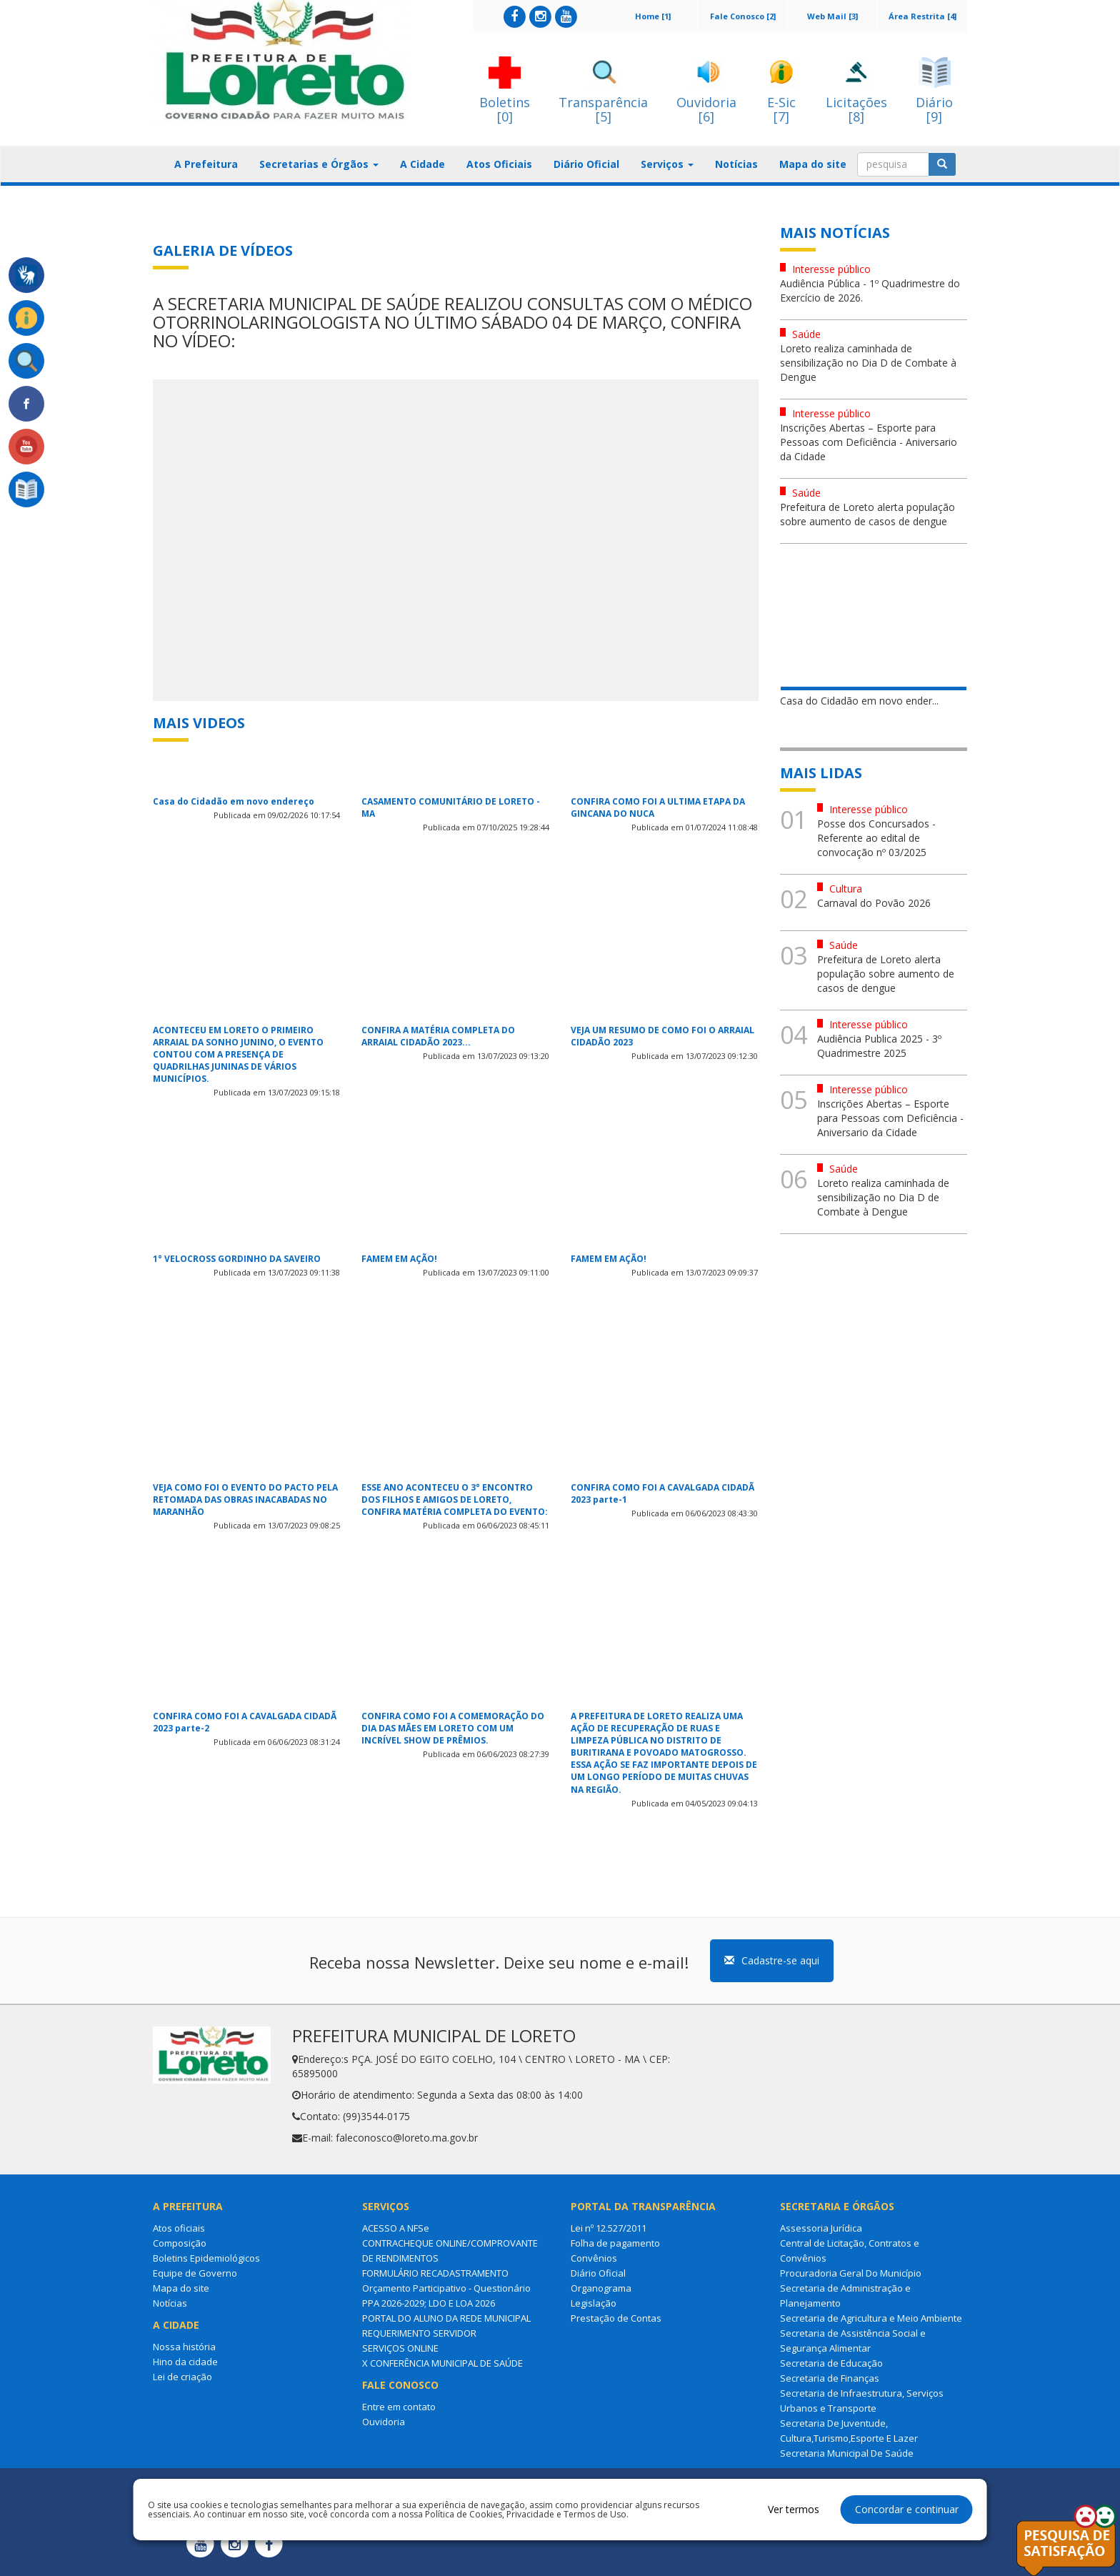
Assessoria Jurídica (821, 2228)
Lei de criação (182, 2376)
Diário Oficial (586, 164)
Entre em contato (399, 2406)
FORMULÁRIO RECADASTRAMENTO (435, 2273)
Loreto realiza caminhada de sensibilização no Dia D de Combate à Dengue (868, 363)
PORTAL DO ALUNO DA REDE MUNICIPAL (446, 2318)
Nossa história (184, 2346)
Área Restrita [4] (922, 16)
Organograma (601, 2288)
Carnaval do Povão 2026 (874, 903)
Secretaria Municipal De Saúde (847, 2453)
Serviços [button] (667, 164)
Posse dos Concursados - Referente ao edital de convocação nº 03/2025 (876, 838)
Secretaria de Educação (831, 2363)
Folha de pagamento (615, 2243)
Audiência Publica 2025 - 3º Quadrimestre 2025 (879, 1046)
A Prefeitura (206, 164)
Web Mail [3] (832, 16)
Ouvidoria (383, 2421)
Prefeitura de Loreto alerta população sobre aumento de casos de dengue (867, 514)
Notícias (736, 164)
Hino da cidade (185, 2361)
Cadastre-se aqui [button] (771, 1960)
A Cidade (422, 164)
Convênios (594, 2258)
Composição (179, 2243)
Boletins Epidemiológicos (206, 2258)
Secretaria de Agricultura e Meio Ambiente (871, 2318)
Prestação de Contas (616, 2318)
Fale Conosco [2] (743, 16)
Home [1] (653, 16)
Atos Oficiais (499, 164)
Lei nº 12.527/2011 (608, 2228)
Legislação (593, 2303)
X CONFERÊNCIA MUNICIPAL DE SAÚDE (442, 2363)
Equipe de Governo (195, 2273)
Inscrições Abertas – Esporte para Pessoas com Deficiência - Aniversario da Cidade (868, 442)
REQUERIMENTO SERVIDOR (419, 2333)
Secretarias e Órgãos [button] (319, 164)
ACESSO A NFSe (395, 2228)
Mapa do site (812, 164)
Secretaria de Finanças (829, 2378)
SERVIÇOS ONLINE (400, 2348)
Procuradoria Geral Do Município (850, 2273)
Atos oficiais (179, 2228)
